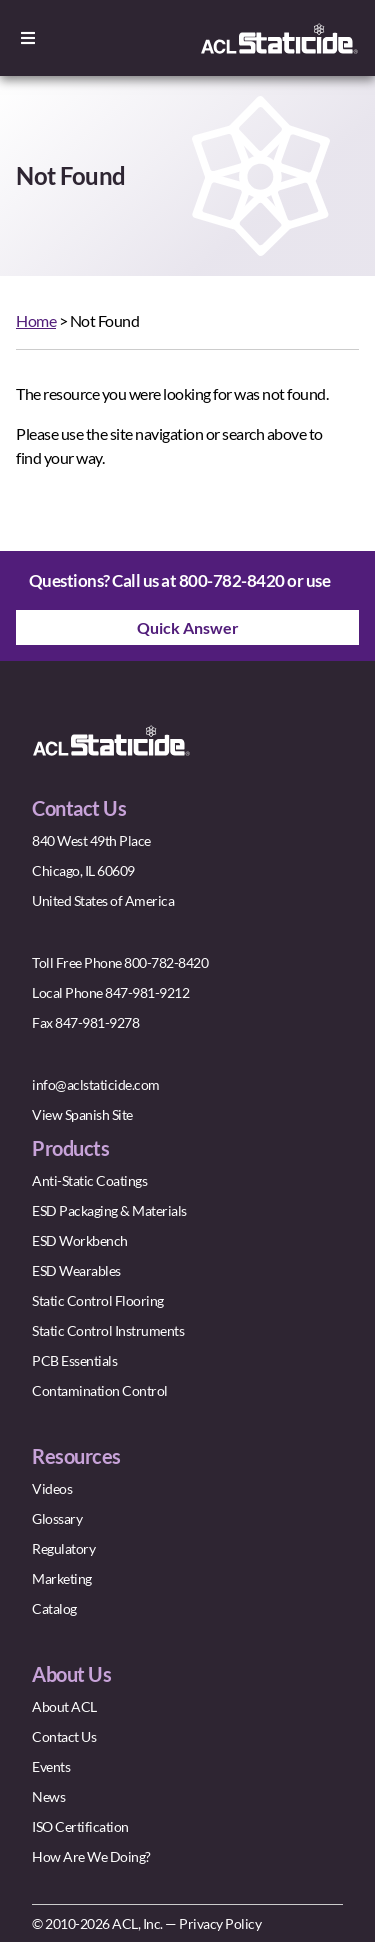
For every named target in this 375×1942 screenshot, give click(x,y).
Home (36, 320)
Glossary (57, 1518)
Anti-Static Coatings (89, 1180)
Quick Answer (188, 627)
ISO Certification (80, 1826)
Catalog (54, 1608)
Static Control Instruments (108, 1330)
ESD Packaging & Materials (109, 1210)
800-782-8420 (232, 580)
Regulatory (63, 1548)
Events (51, 1766)
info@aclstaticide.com (96, 1084)
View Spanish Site (82, 1114)
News (48, 1796)
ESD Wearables (76, 1270)
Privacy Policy (220, 1923)
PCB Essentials (74, 1360)
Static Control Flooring (98, 1300)
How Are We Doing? (91, 1856)
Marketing (62, 1578)
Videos (52, 1488)
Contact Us (64, 1736)
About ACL (64, 1706)
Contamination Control (100, 1390)
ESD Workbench (80, 1240)
